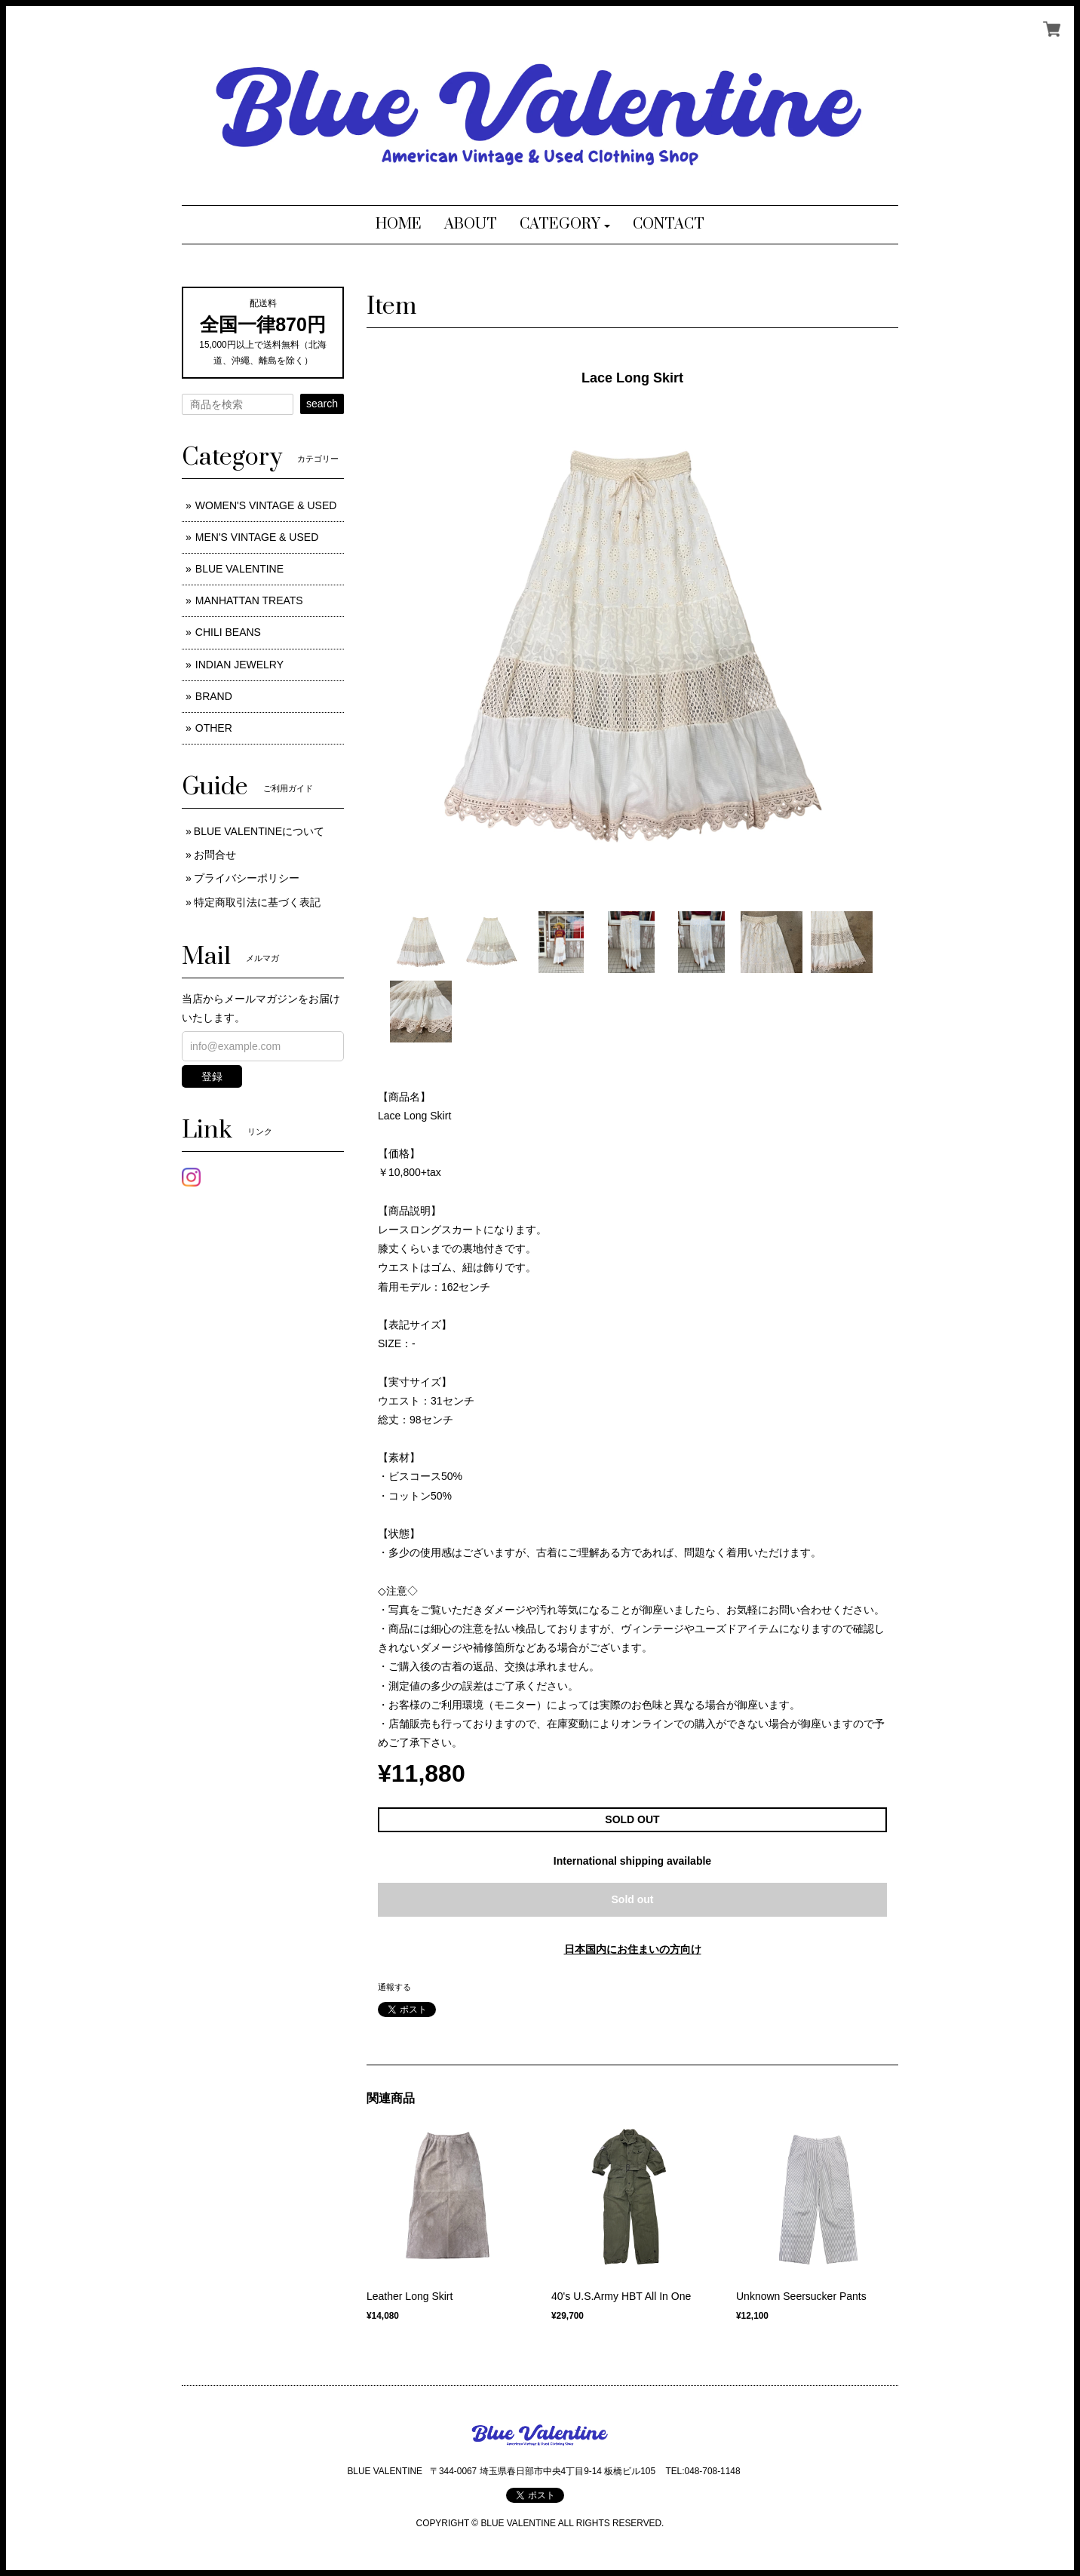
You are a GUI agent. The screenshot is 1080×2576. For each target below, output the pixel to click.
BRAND (213, 696)
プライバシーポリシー (246, 878)
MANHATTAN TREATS (249, 600)
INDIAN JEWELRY (239, 665)
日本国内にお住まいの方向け (632, 1949)
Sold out (633, 1899)
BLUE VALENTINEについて (259, 831)
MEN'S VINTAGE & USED (256, 537)
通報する (394, 1986)
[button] (565, 225)
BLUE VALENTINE (239, 569)
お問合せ (215, 855)
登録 (211, 1076)
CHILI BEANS (228, 632)
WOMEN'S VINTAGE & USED (266, 505)
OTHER (213, 728)
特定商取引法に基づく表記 (257, 902)
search (322, 404)
